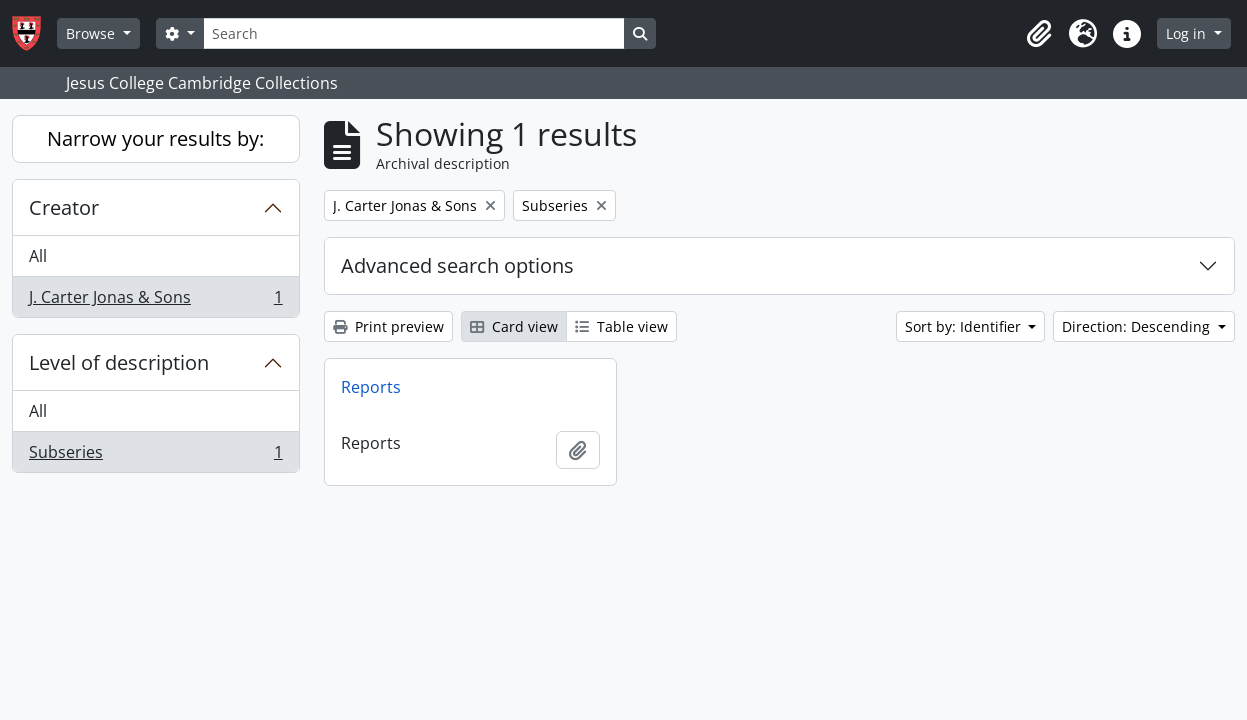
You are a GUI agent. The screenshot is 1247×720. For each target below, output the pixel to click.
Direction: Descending (1138, 326)
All (38, 256)
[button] (1039, 34)
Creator (64, 207)
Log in (1188, 33)
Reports (371, 387)
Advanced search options (457, 265)
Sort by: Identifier (965, 326)
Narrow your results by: (155, 138)
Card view (514, 326)
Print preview (388, 326)
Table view (621, 326)
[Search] (414, 33)
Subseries (155, 456)
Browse (92, 33)
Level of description (119, 362)
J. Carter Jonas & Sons (155, 301)
